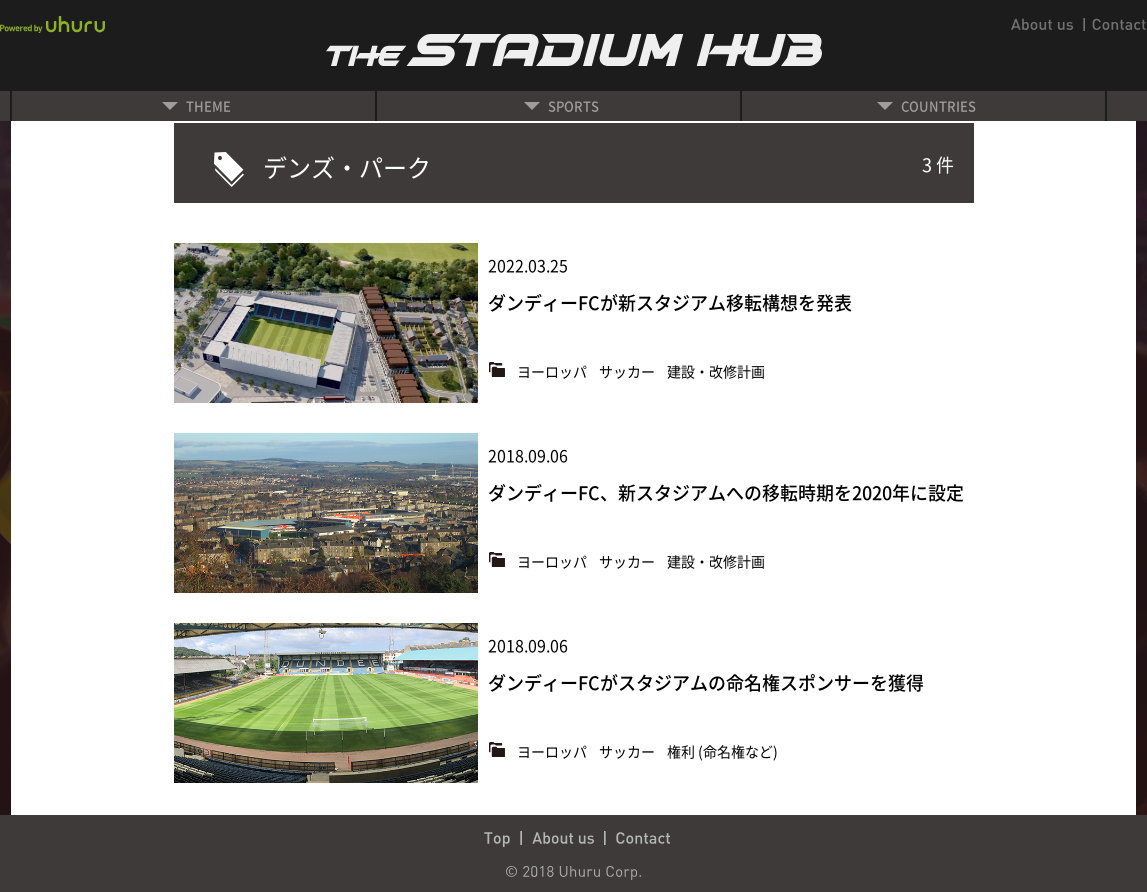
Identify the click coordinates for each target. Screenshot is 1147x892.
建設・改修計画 (716, 371)
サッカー (628, 371)
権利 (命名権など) (722, 751)
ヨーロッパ (553, 371)
